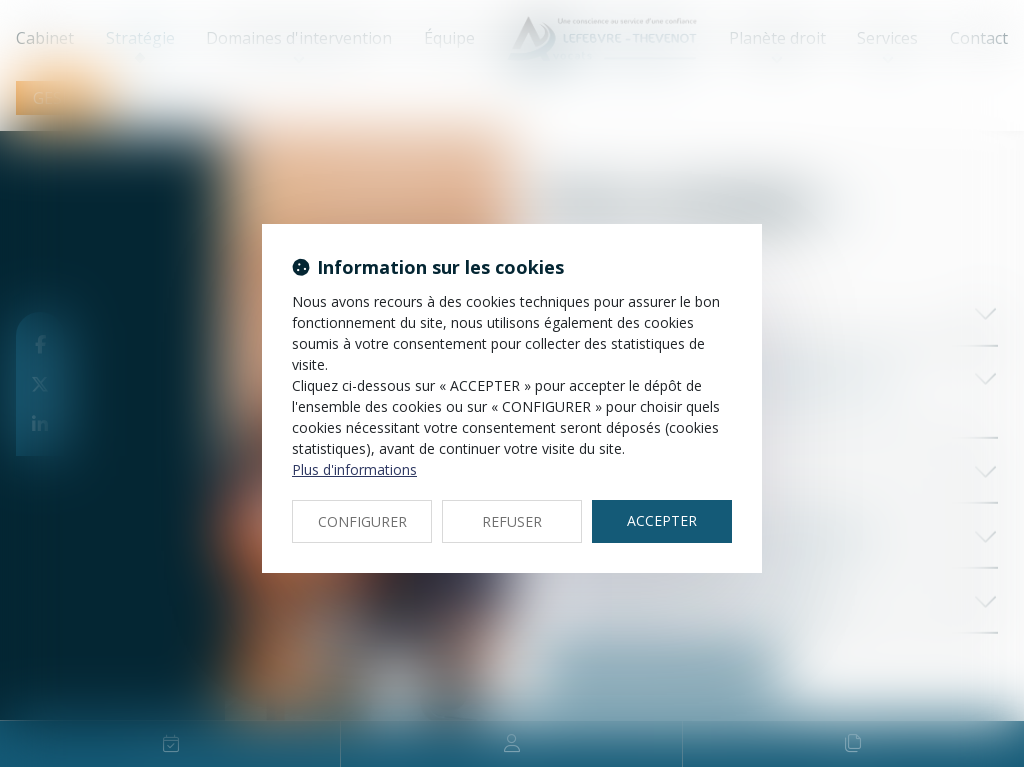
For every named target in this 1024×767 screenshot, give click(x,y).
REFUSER (512, 521)
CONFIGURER (362, 521)
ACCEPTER (662, 520)
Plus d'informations (354, 469)
